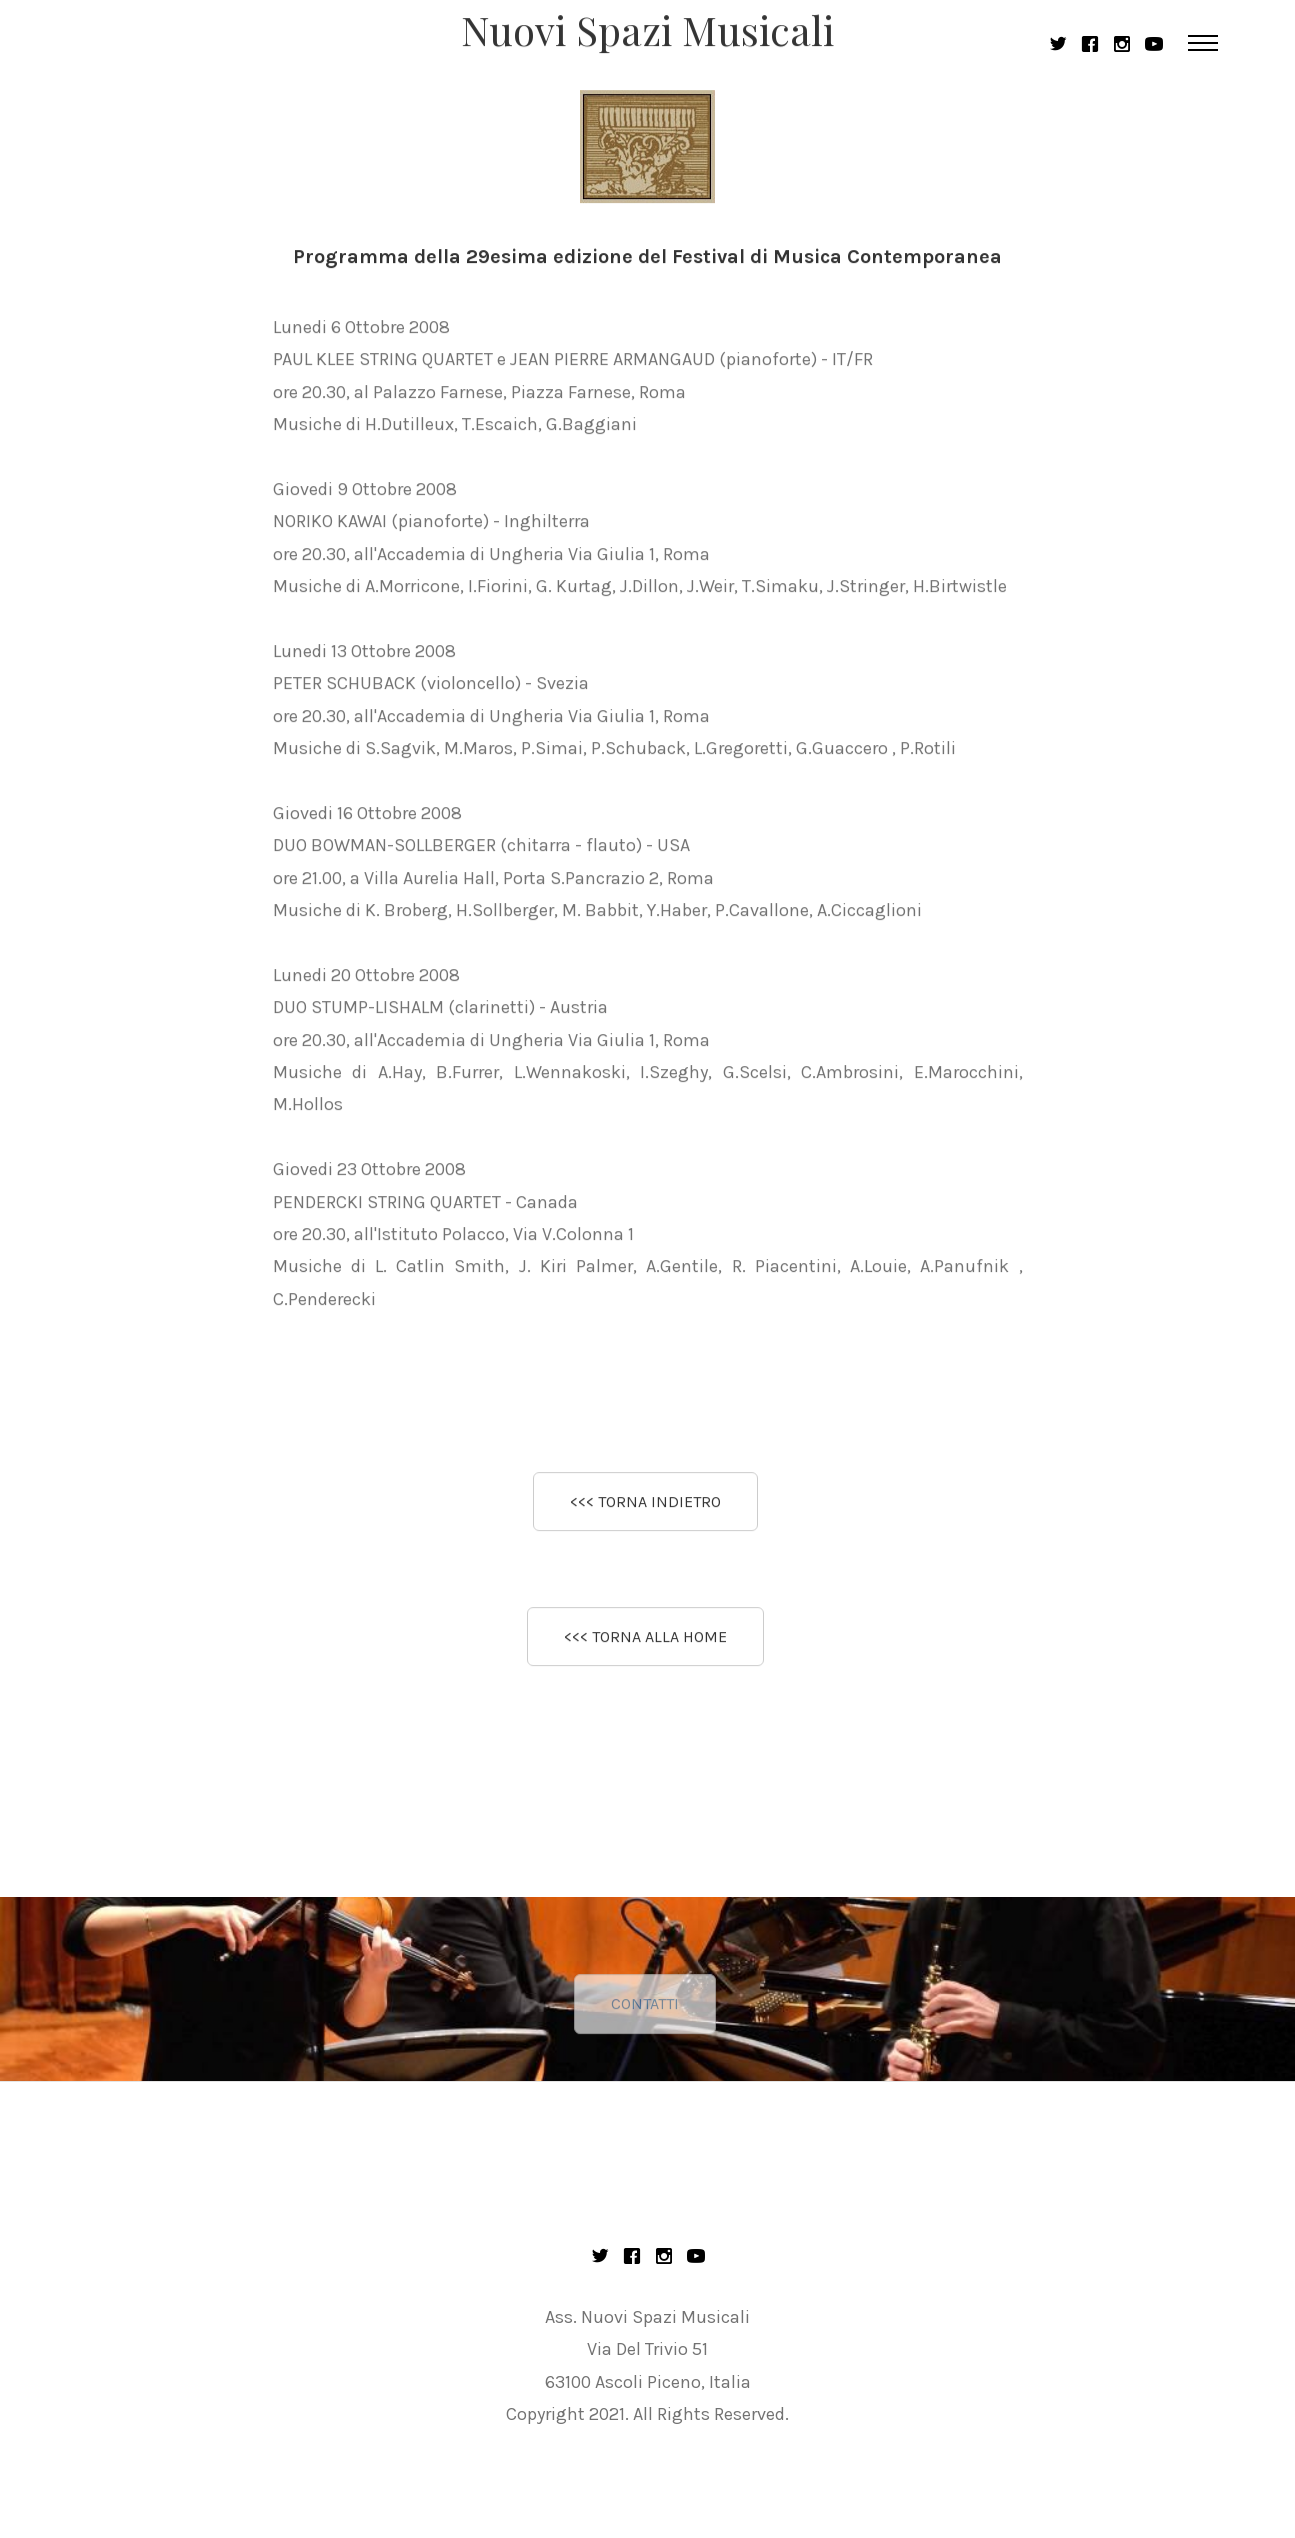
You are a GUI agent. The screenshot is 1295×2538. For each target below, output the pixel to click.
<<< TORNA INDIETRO (645, 1503)
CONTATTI (645, 2025)
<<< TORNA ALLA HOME (645, 1639)
